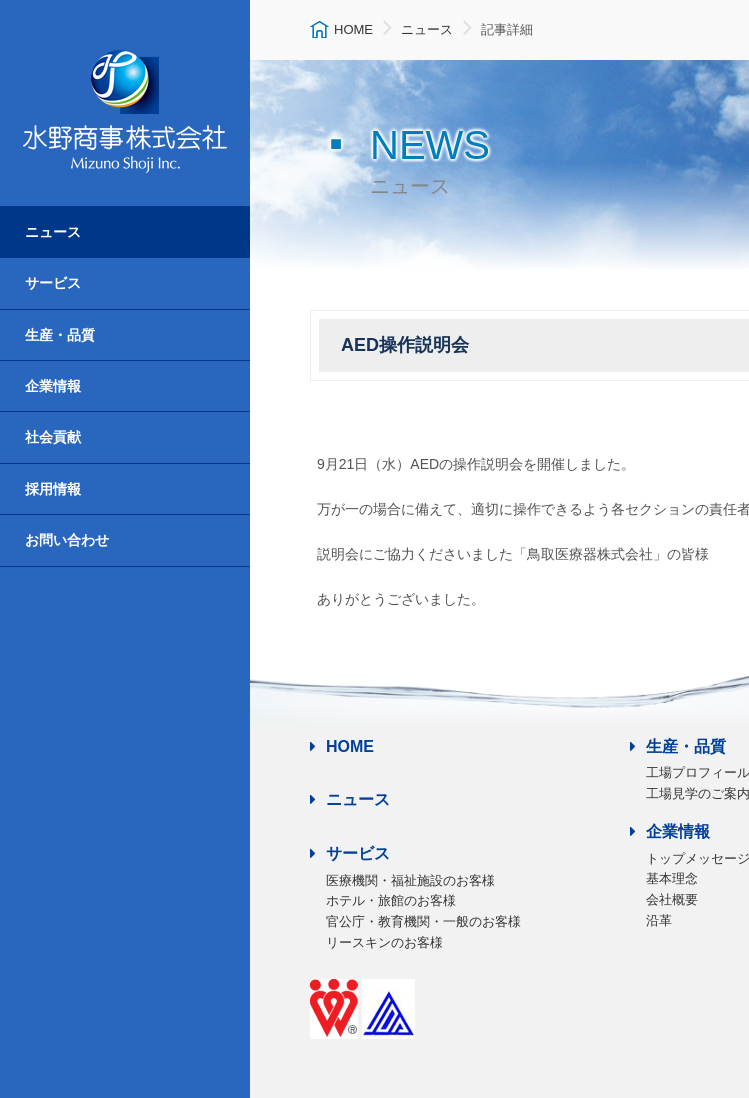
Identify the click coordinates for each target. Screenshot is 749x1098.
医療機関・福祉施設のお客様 (410, 880)
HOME (342, 746)
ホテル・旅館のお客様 (391, 900)
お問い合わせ (67, 540)
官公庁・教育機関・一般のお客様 (423, 921)
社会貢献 (53, 437)
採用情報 (53, 489)
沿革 (659, 920)
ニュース (53, 232)
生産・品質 (60, 335)
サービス (53, 283)
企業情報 (53, 386)
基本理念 (672, 878)
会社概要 (672, 899)
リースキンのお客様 (384, 942)
